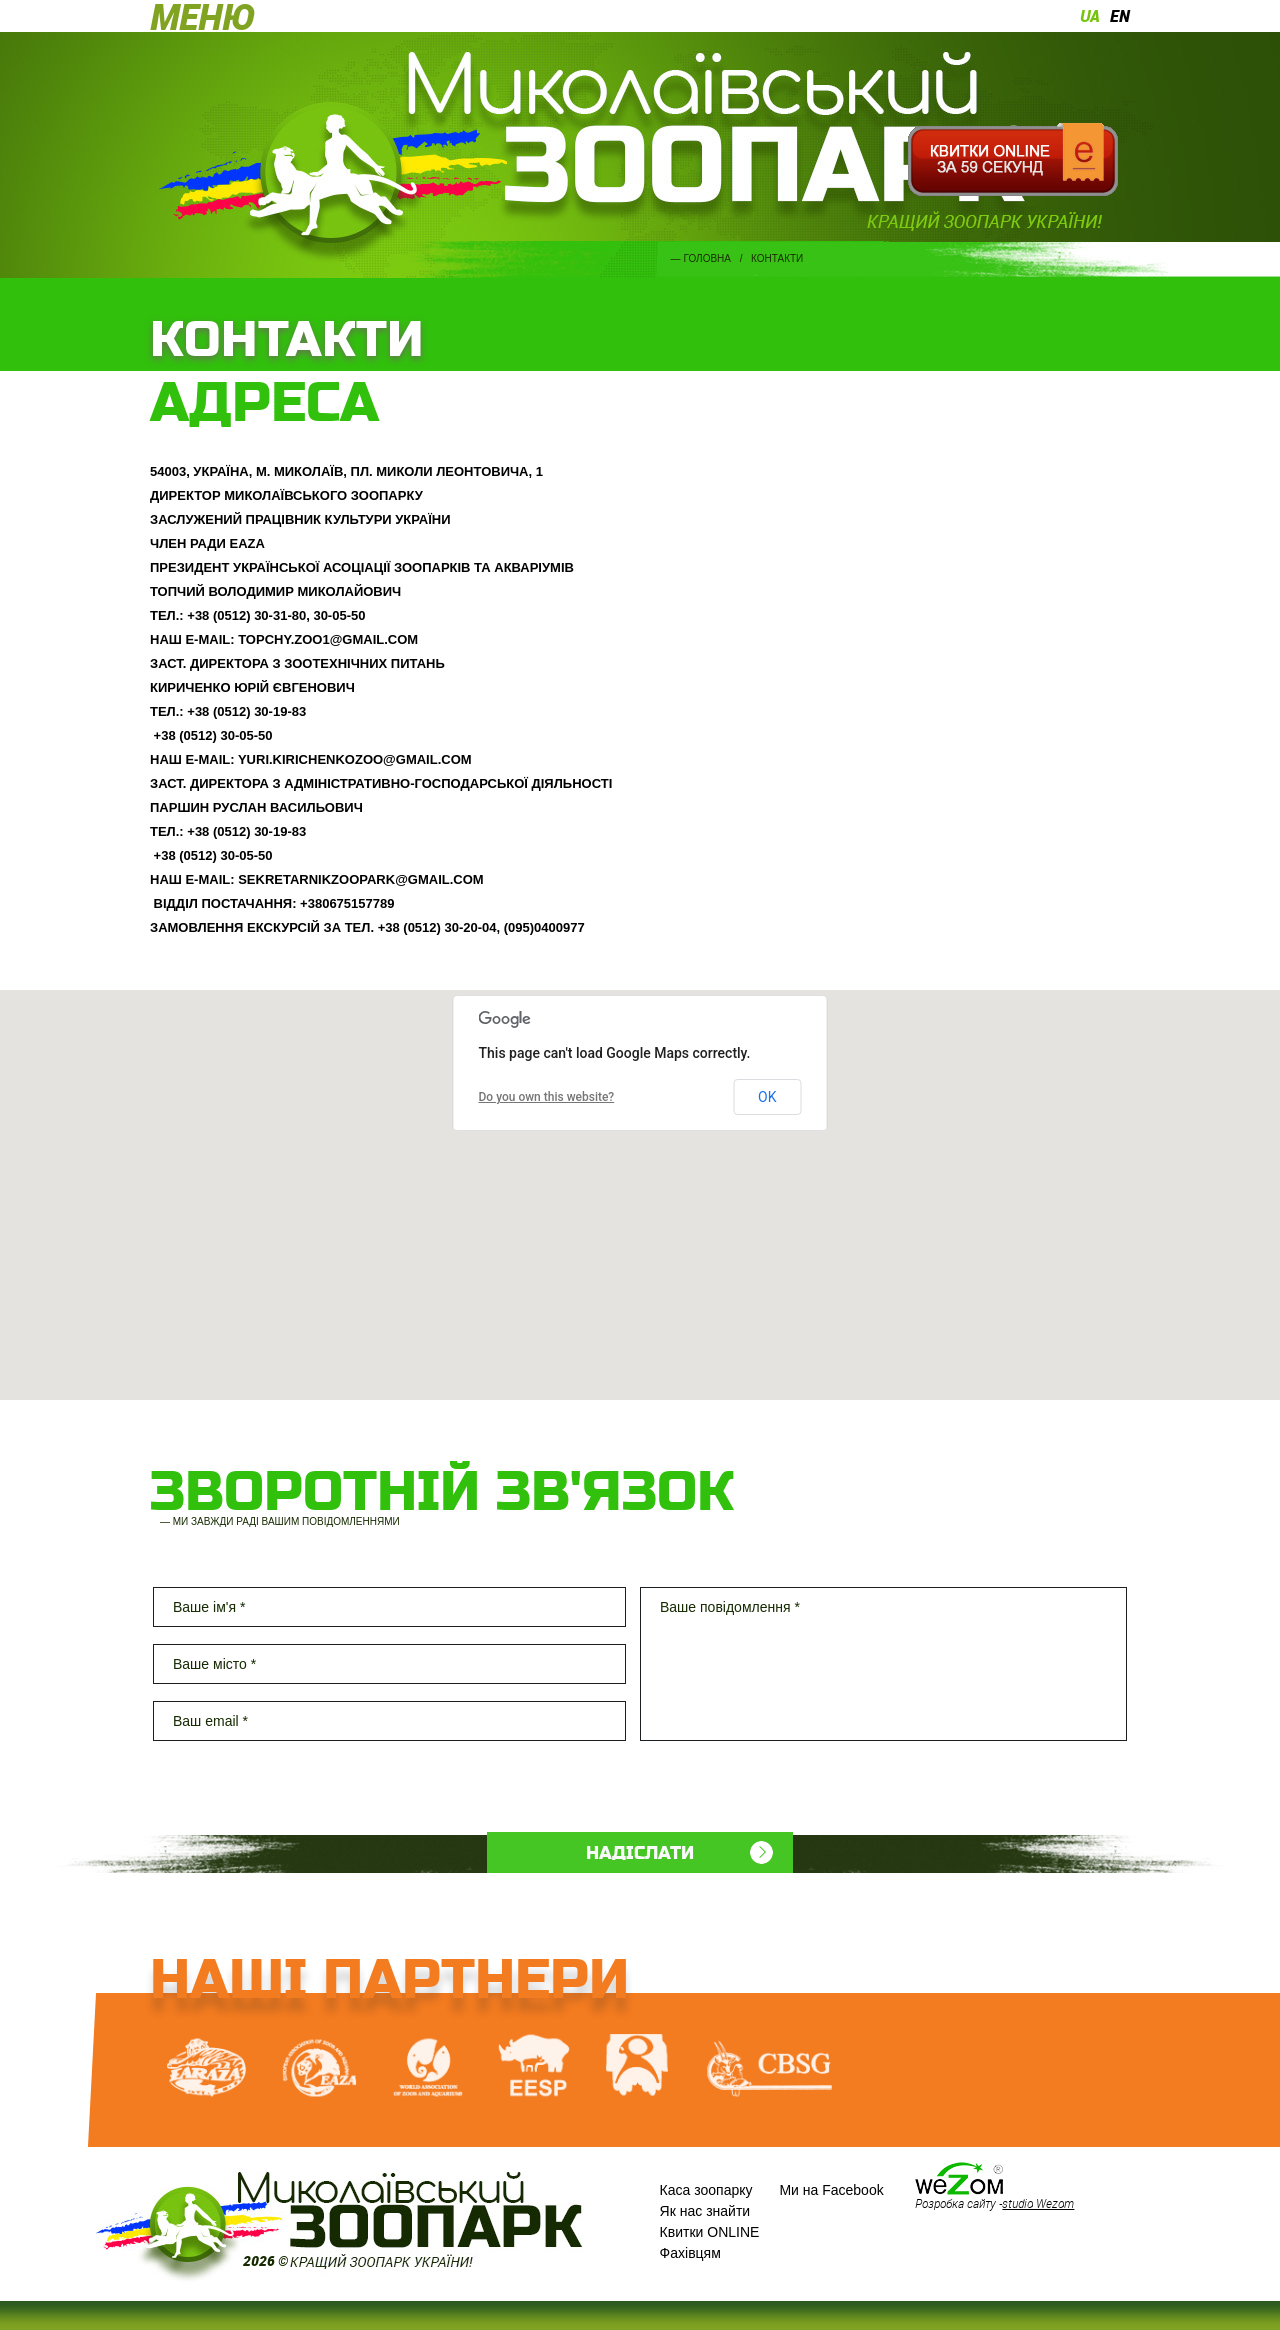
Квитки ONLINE (710, 2232)
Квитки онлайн (1012, 160)
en (1120, 16)
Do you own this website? (547, 1097)
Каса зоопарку (706, 2190)
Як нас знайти (705, 2211)
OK (767, 1097)
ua (1090, 16)
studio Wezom (1038, 2203)
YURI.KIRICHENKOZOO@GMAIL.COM (355, 759)
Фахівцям (690, 2253)
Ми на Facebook (831, 2190)
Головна (707, 258)
